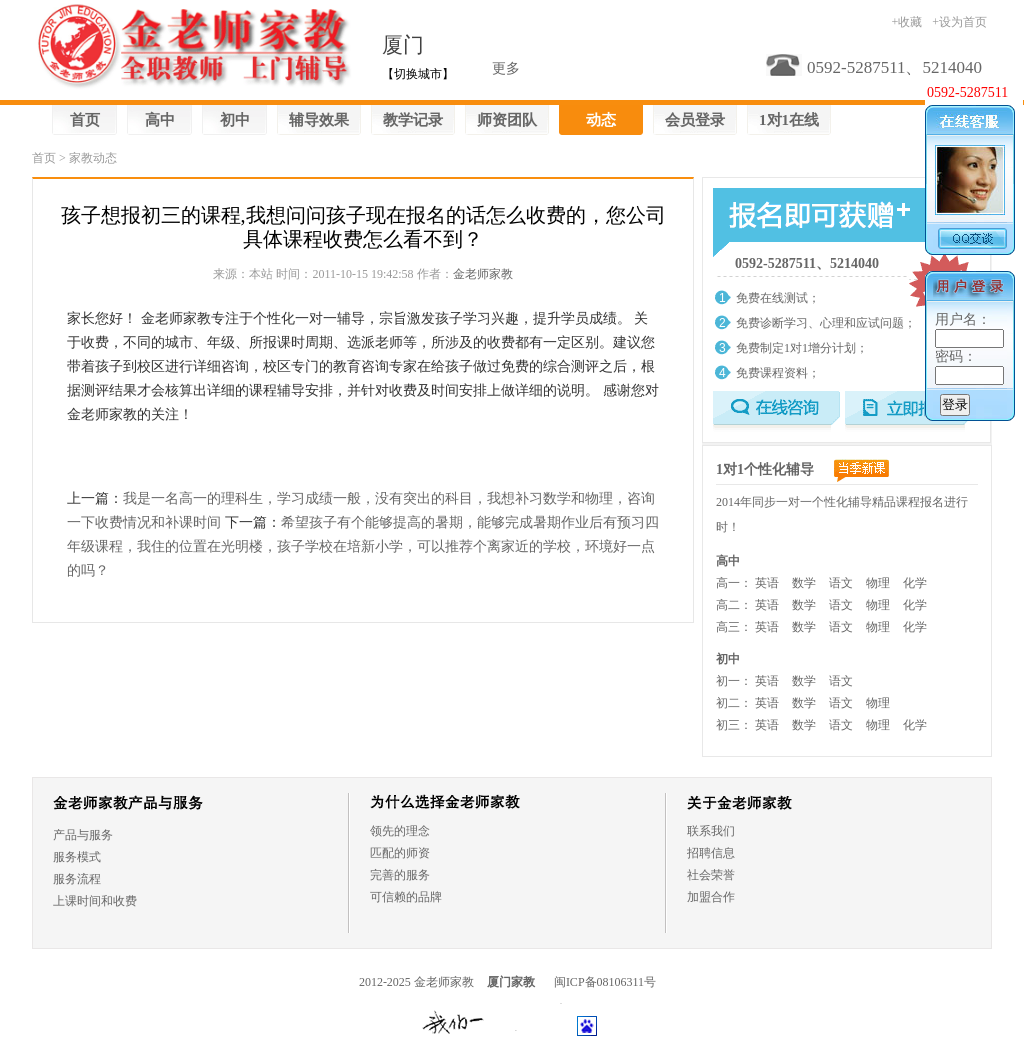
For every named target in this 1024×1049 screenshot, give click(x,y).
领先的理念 (400, 831)
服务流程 (77, 879)
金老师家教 (483, 274)
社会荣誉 (711, 875)
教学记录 (413, 120)
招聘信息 (711, 853)
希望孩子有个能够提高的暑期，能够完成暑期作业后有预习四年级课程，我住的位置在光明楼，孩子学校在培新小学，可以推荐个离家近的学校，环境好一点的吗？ (363, 546)
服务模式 (77, 857)
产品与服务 (83, 835)
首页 (85, 120)
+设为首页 (959, 22)
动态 (601, 120)
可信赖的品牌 (406, 897)
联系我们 (711, 831)
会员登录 (695, 120)
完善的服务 (400, 875)
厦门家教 (511, 982)
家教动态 (93, 158)
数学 (804, 583)
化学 (915, 583)
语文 (841, 583)
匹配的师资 (400, 853)
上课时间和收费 (95, 901)
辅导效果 (319, 120)
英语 (767, 583)
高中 (160, 120)
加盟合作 (711, 897)
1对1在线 (789, 120)
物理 (878, 583)
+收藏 (906, 22)
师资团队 (507, 120)
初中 (235, 120)
